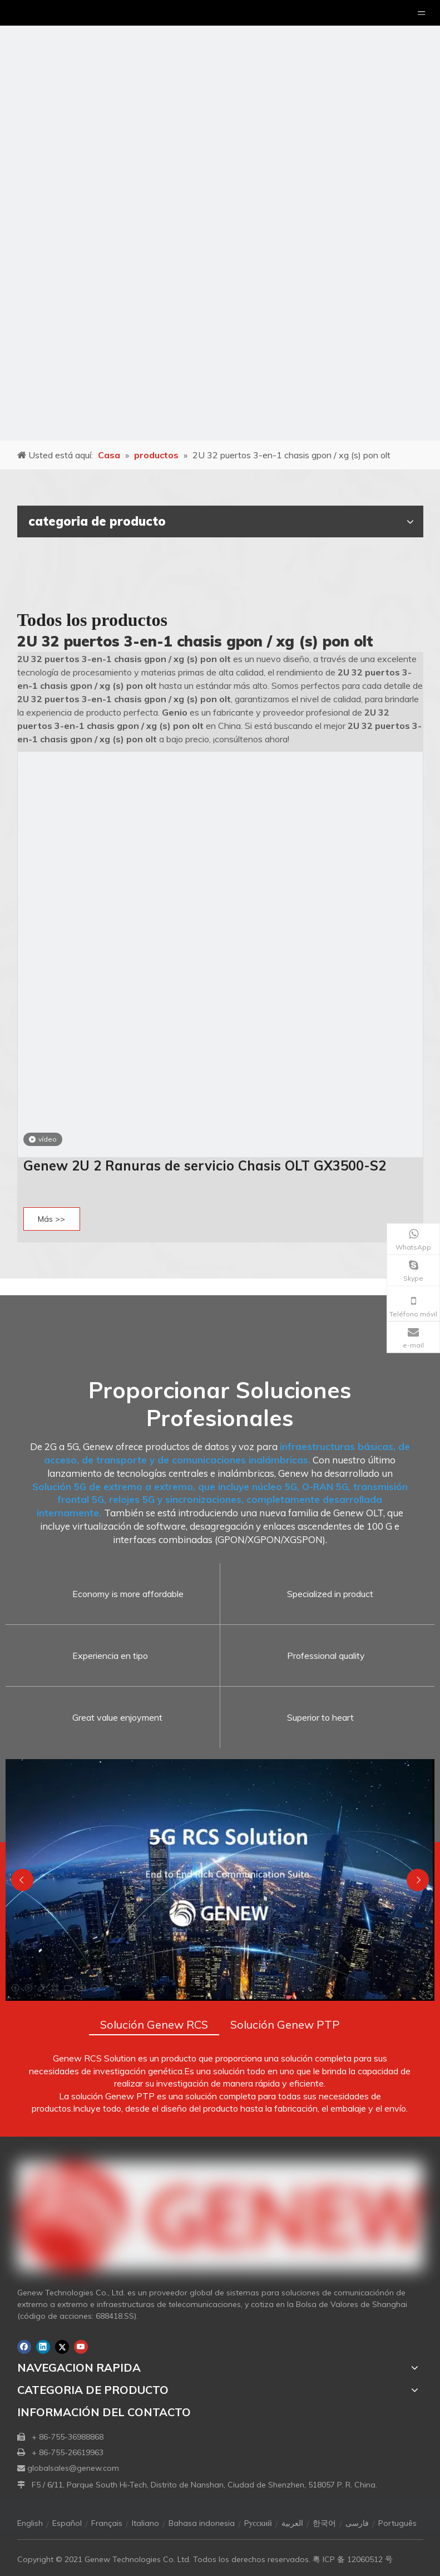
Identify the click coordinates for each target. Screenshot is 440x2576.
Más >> (51, 1219)
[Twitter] (62, 2347)
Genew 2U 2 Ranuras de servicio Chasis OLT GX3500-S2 (204, 1165)
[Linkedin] (43, 2347)
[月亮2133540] (220, 220)
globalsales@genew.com (73, 2468)
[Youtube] (81, 2347)
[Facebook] (24, 2347)
